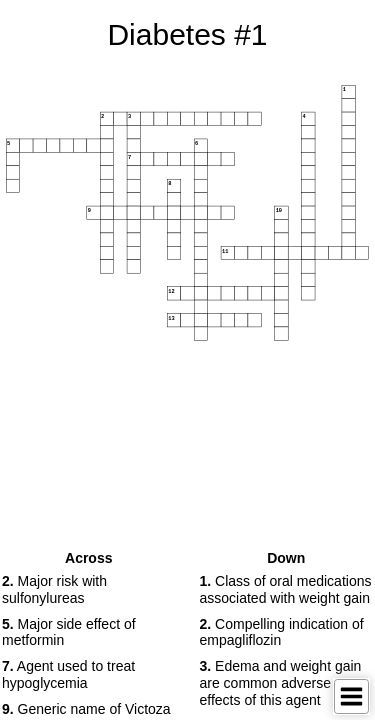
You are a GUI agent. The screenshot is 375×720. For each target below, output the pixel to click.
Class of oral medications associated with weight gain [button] (286, 589)
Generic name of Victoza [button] (86, 709)
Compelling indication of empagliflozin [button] (282, 632)
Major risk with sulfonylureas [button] (54, 589)
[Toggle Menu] (351, 696)
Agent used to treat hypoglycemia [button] (68, 674)
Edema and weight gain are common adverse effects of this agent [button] (281, 683)
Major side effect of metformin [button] (69, 632)
